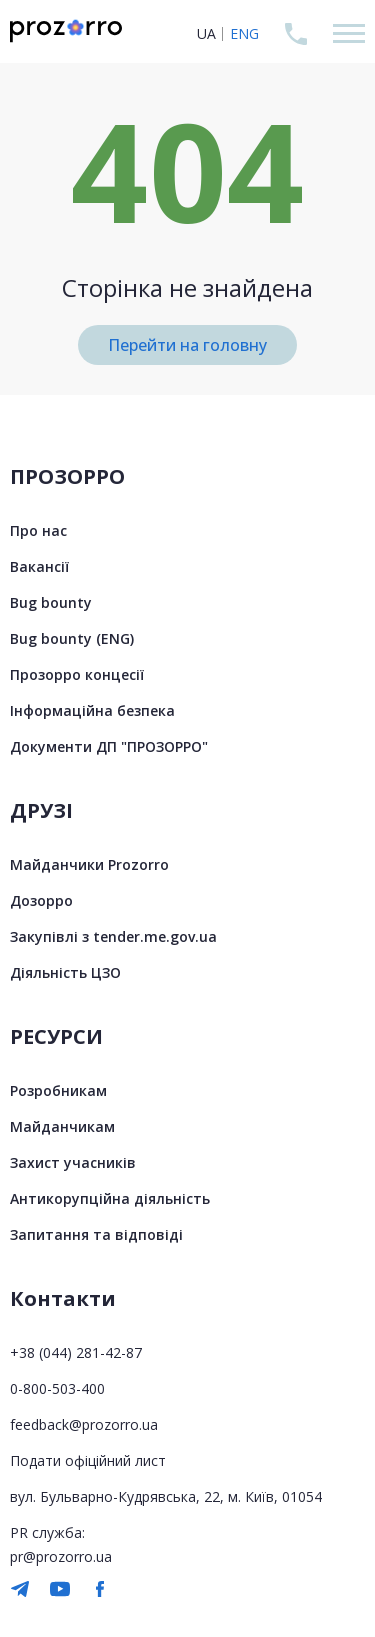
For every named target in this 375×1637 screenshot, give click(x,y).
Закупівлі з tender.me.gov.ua (113, 936)
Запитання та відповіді (96, 1234)
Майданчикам (62, 1126)
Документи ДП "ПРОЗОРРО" (109, 746)
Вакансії (39, 566)
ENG (244, 33)
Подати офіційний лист (88, 1460)
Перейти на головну (187, 345)
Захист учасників (73, 1162)
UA (206, 33)
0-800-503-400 (57, 1388)
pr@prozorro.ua (61, 1556)
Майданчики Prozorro (89, 864)
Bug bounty (51, 602)
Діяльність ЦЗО (65, 972)
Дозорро (41, 900)
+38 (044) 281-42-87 (76, 1352)
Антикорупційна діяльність (110, 1198)
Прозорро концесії (77, 674)
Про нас (38, 530)
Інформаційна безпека (92, 710)
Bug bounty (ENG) (72, 638)
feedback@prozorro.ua (84, 1424)
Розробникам (58, 1090)
